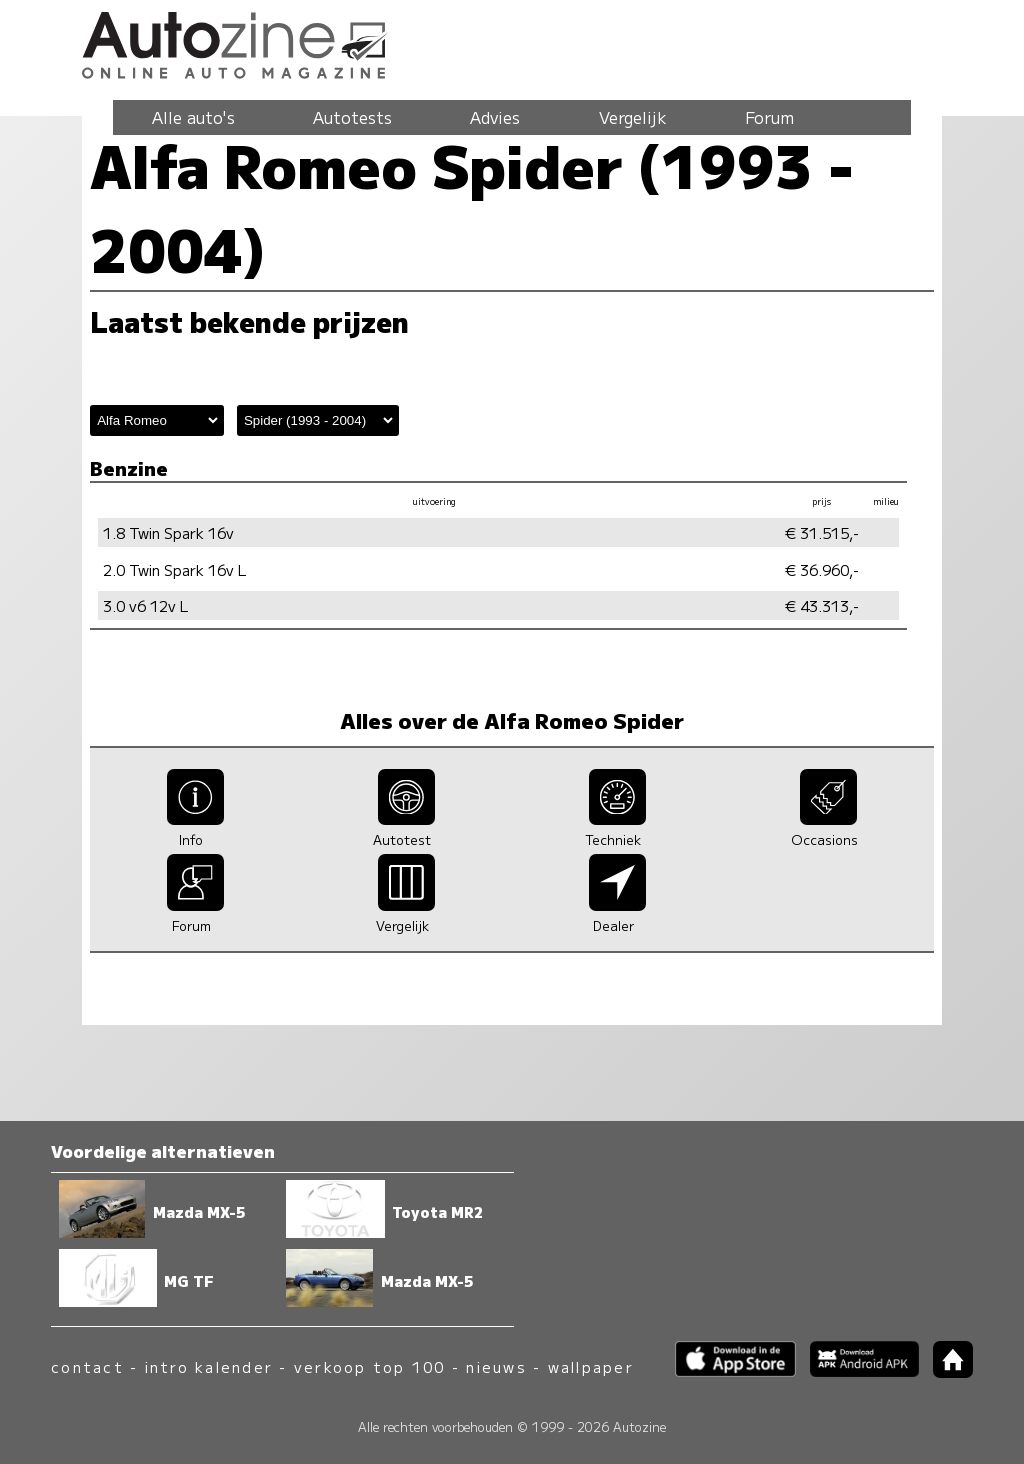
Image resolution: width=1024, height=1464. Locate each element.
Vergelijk (633, 117)
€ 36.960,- (822, 569)
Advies (495, 117)
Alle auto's (193, 117)
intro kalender (209, 1366)
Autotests (352, 117)
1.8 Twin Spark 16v (168, 532)
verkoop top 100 (370, 1366)
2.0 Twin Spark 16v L (175, 569)
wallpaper (591, 1366)
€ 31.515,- (822, 532)
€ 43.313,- (822, 605)
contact (87, 1366)
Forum (769, 117)
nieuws (496, 1366)
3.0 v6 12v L (146, 605)
